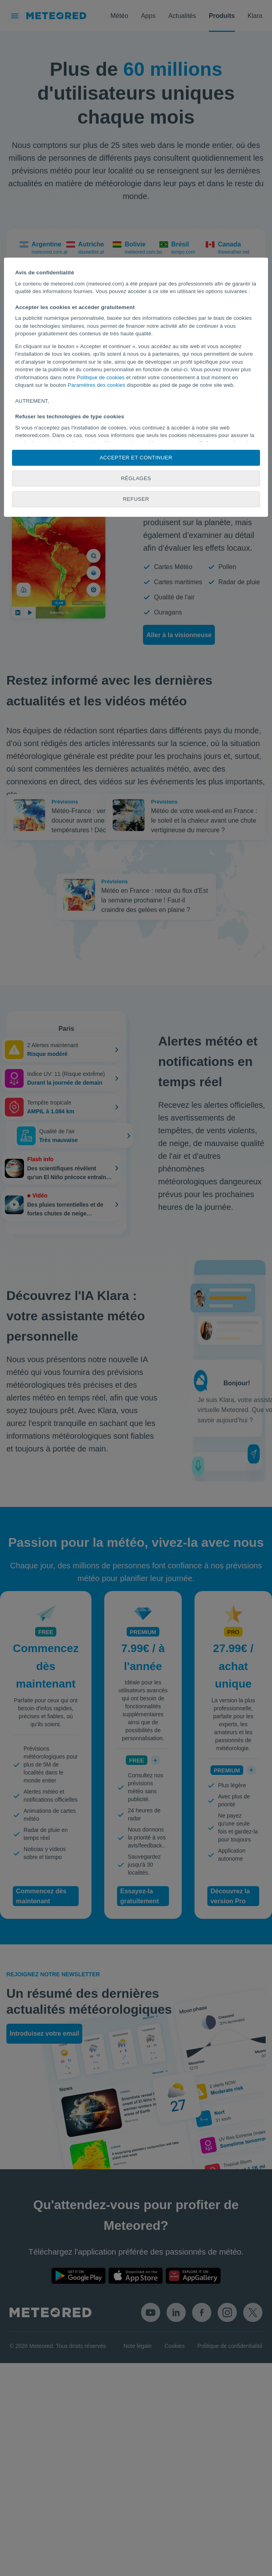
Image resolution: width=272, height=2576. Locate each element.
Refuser (136, 499)
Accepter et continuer (135, 458)
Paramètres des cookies (96, 385)
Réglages (136, 478)
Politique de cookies (101, 377)
